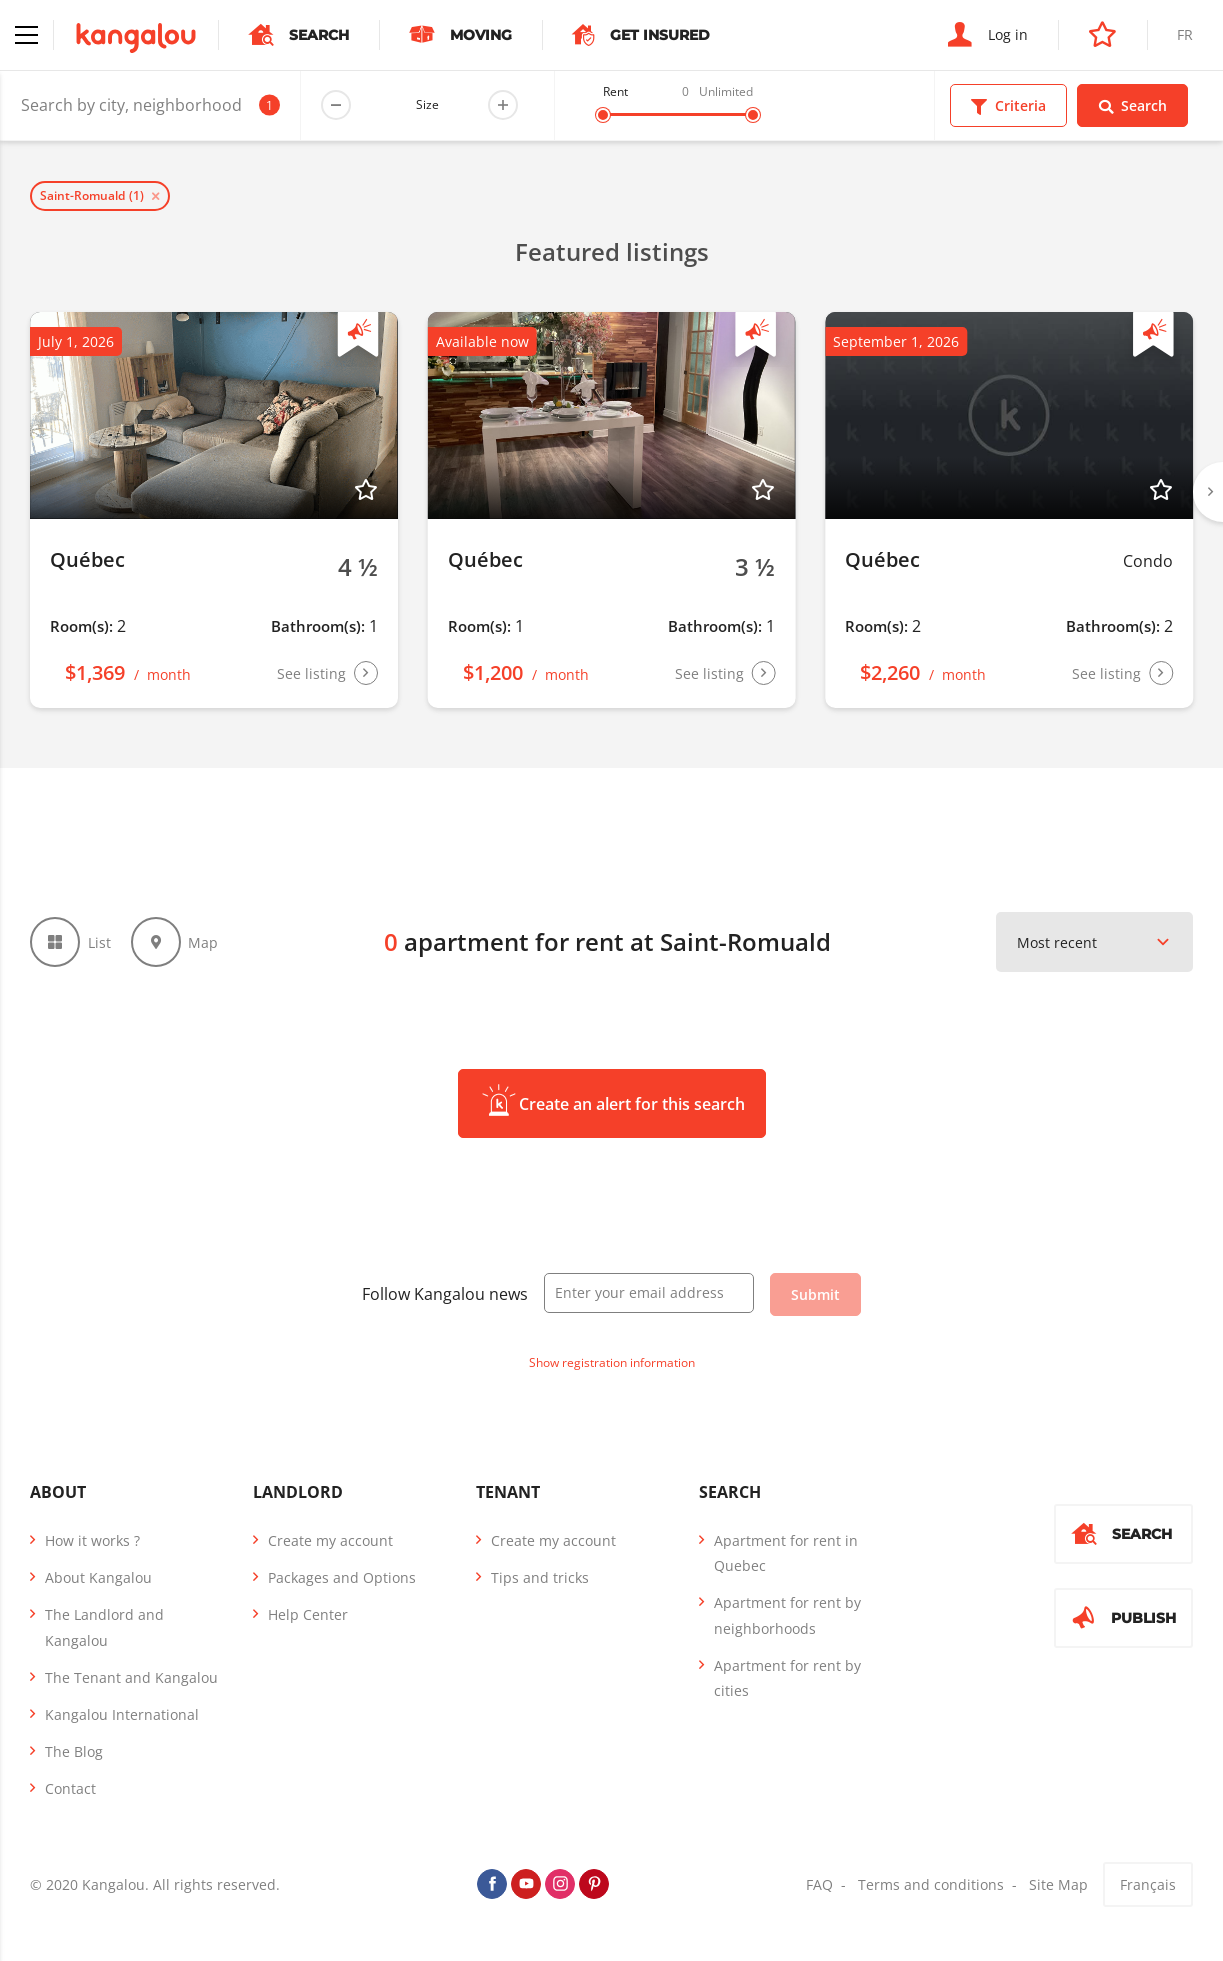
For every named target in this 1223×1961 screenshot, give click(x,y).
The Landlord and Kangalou (104, 1627)
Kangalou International (122, 1714)
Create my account (330, 1540)
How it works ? (92, 1540)
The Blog (74, 1751)
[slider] (603, 115)
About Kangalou (98, 1577)
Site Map (1058, 1884)
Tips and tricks (540, 1577)
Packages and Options (342, 1577)
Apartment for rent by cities (787, 1678)
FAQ (819, 1884)
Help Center (308, 1614)
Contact (70, 1788)
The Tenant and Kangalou (131, 1677)
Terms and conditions (931, 1884)
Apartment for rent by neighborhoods (787, 1615)
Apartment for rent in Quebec (786, 1553)
